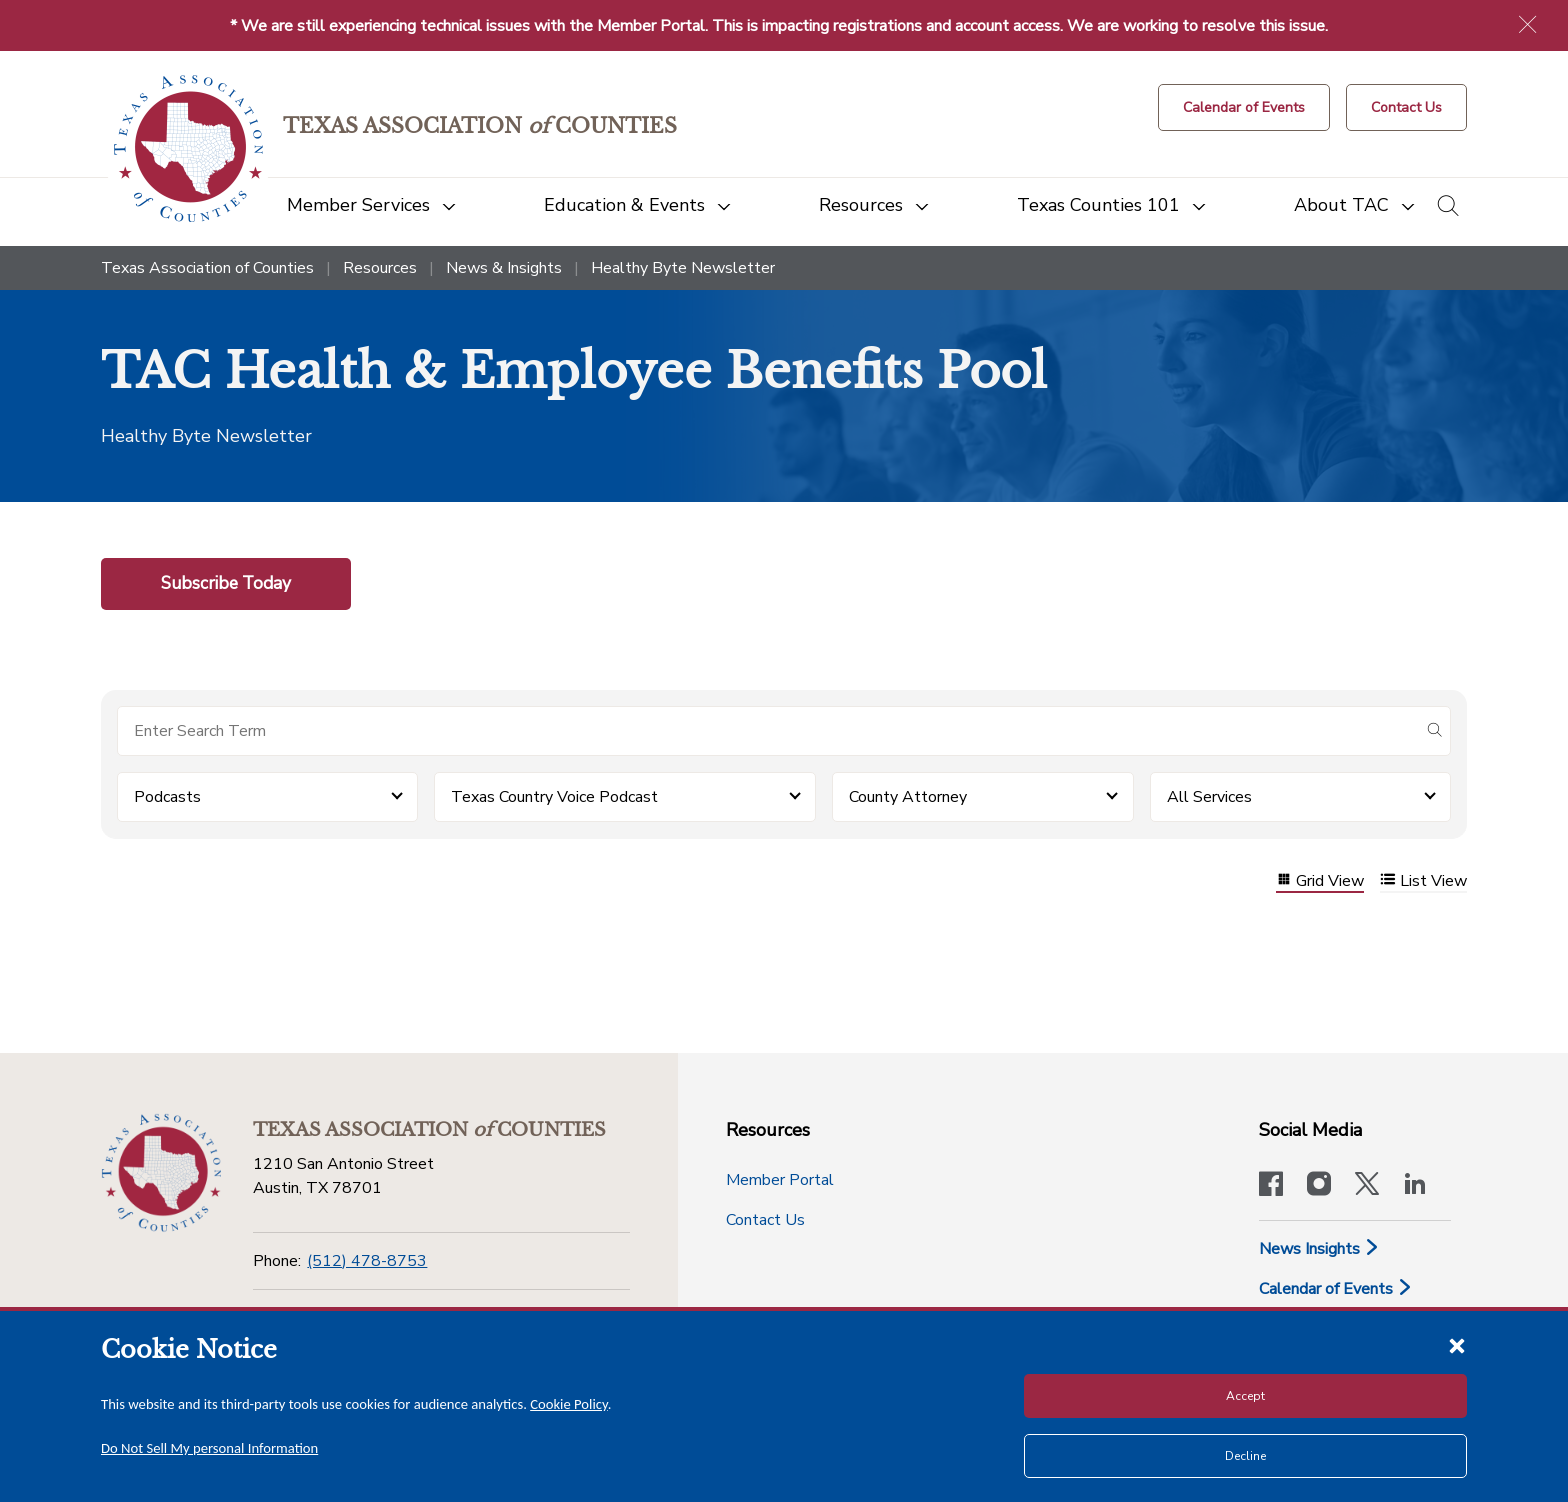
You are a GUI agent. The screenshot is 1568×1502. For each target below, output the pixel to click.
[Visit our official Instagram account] (1319, 1186)
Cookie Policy (569, 1404)
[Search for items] (768, 731)
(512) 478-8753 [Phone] (367, 1261)
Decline (1245, 1456)
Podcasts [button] (167, 797)
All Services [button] (1209, 797)
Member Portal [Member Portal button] (780, 1180)
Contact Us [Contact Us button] (765, 1220)
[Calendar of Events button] (1244, 107)
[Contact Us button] (1406, 107)
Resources (380, 268)
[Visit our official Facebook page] (1271, 1186)
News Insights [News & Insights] (1319, 1249)
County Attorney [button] (908, 797)
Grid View (1320, 881)
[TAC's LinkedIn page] (1415, 1186)
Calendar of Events (1336, 1289)
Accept (1245, 1396)
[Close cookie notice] (1457, 1345)
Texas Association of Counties (207, 268)
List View (1423, 881)
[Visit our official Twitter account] (1367, 1186)
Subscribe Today (226, 583)
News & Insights (504, 268)
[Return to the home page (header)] (188, 148)
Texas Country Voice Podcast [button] (554, 797)
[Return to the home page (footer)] (161, 1173)
